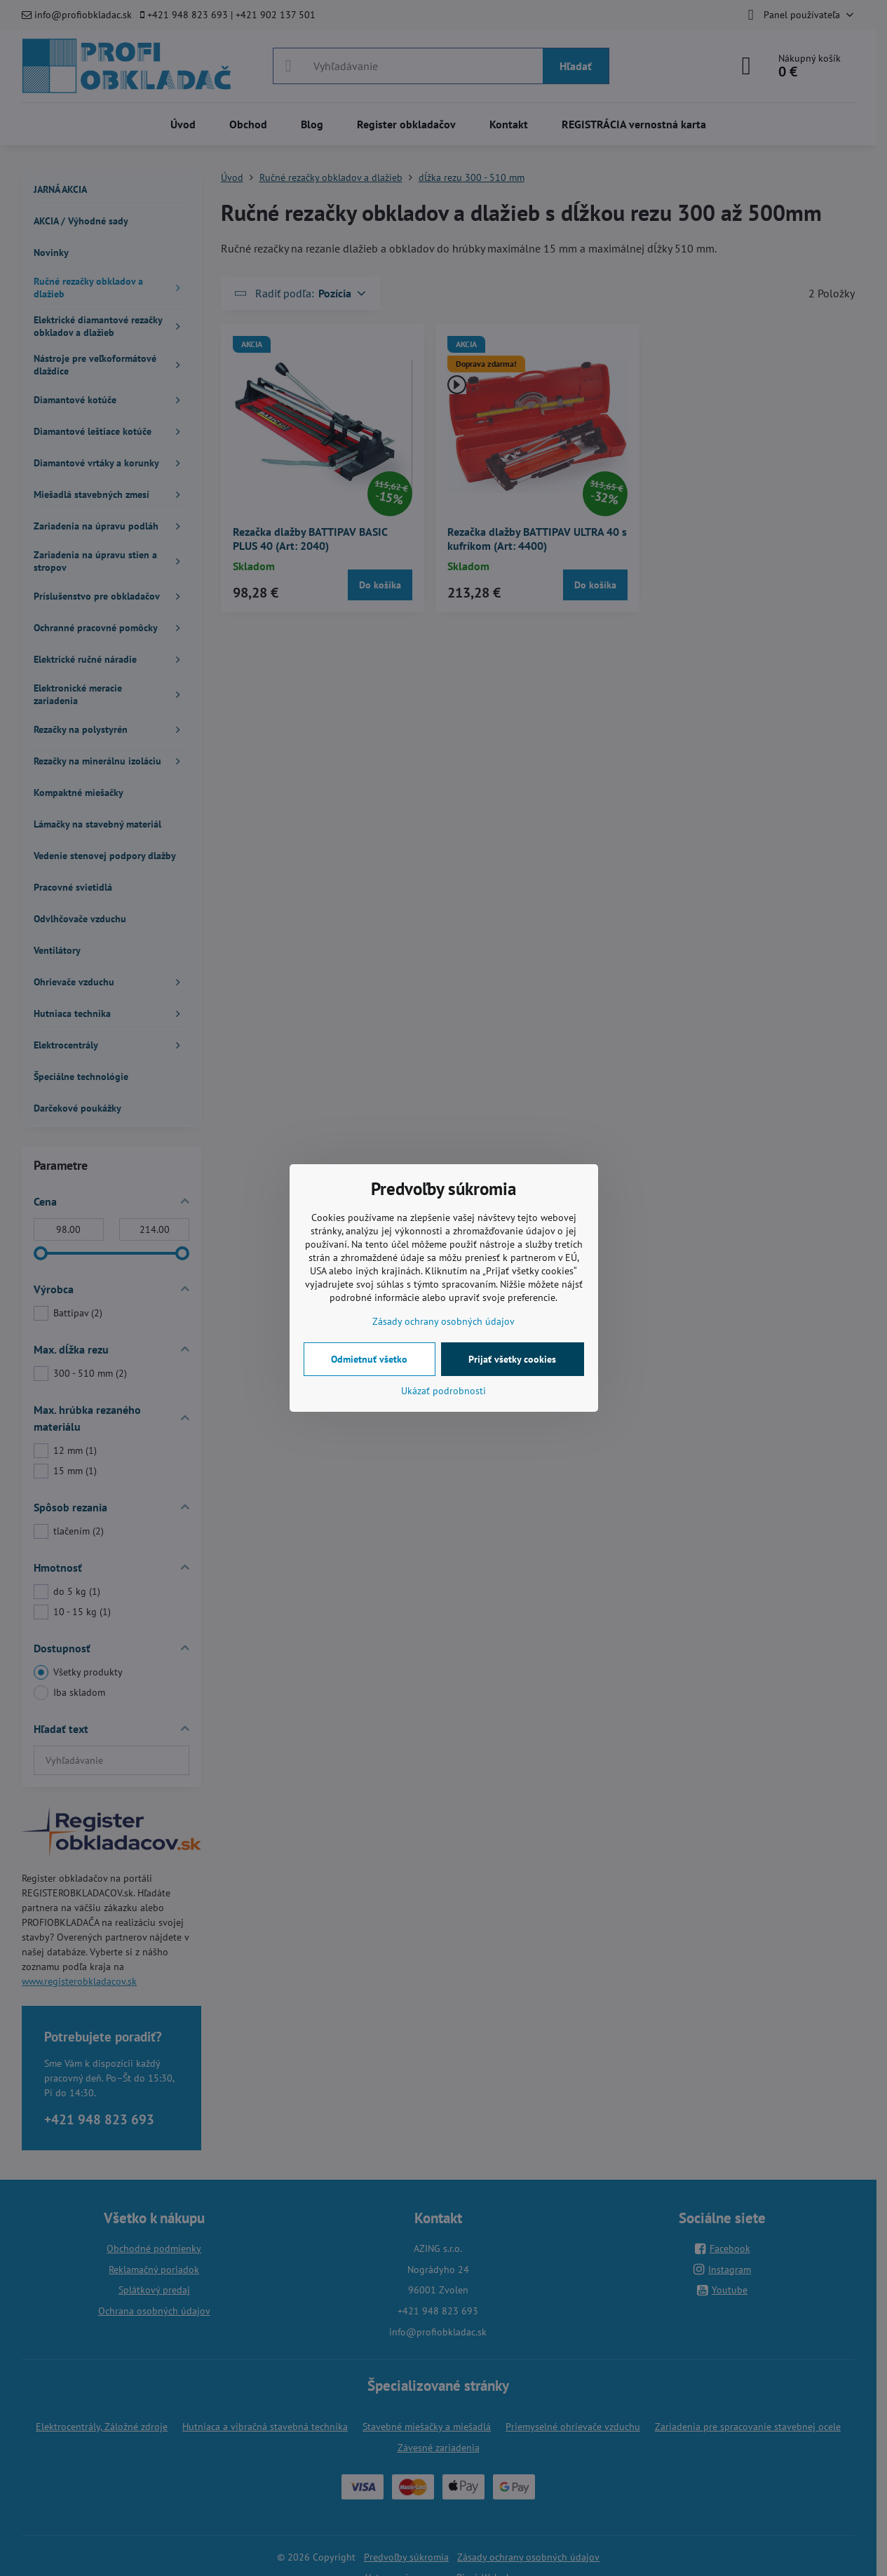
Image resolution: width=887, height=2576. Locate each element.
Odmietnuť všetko (369, 1359)
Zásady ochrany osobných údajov (443, 1321)
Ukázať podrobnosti (443, 1390)
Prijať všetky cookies (512, 1359)
